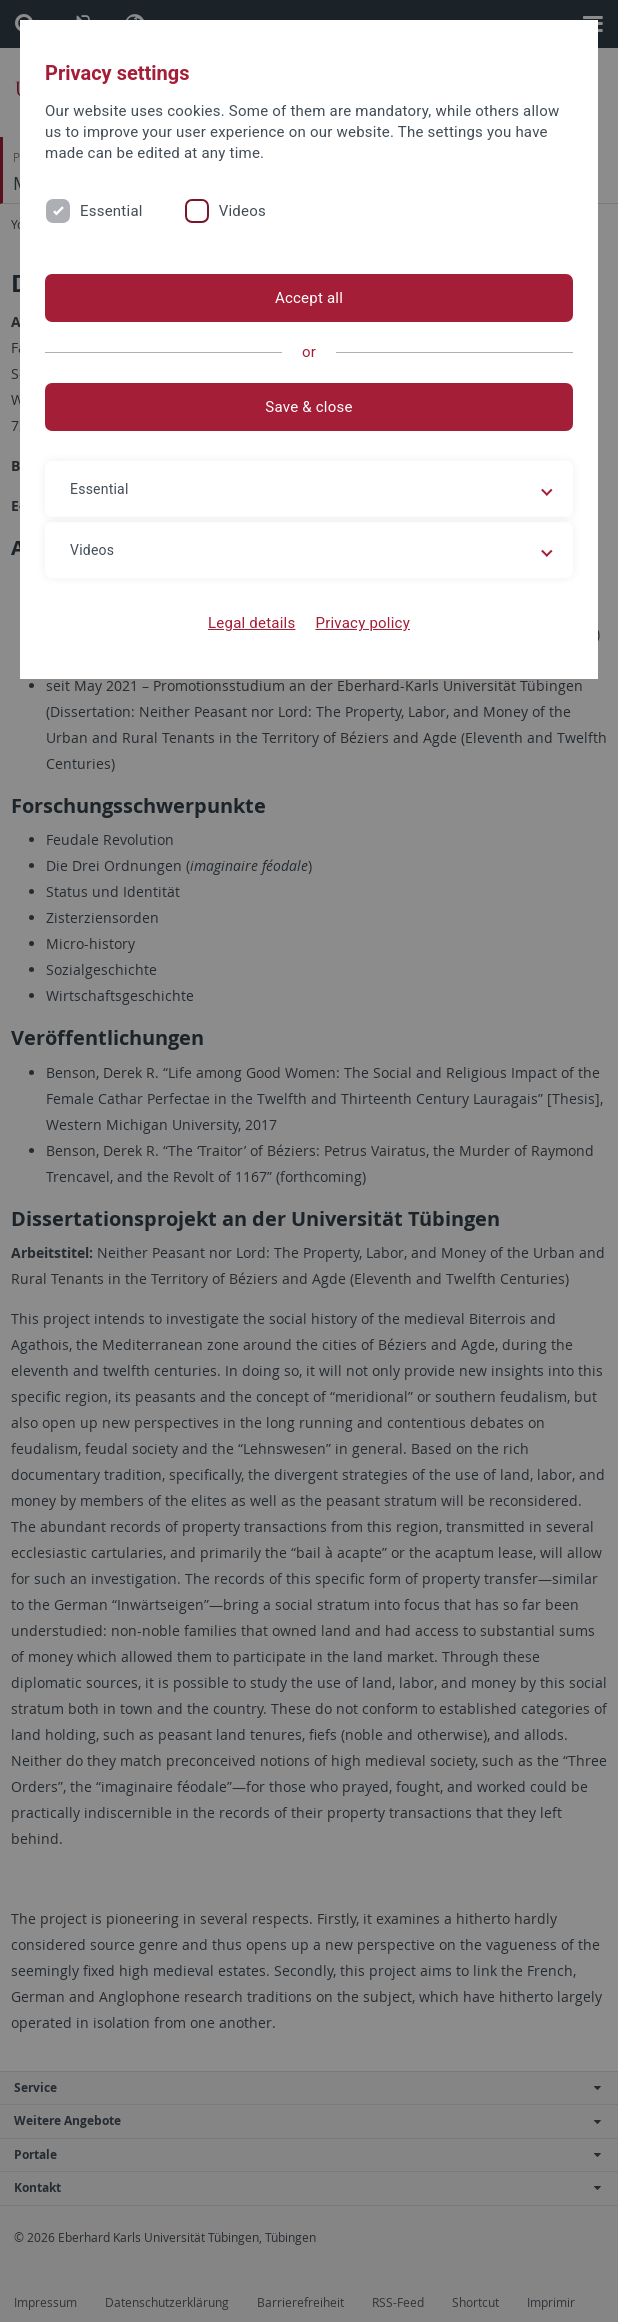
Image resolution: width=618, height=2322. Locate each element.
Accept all (309, 298)
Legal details (251, 623)
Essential (111, 211)
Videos (242, 211)
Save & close (308, 407)
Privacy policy (362, 623)
